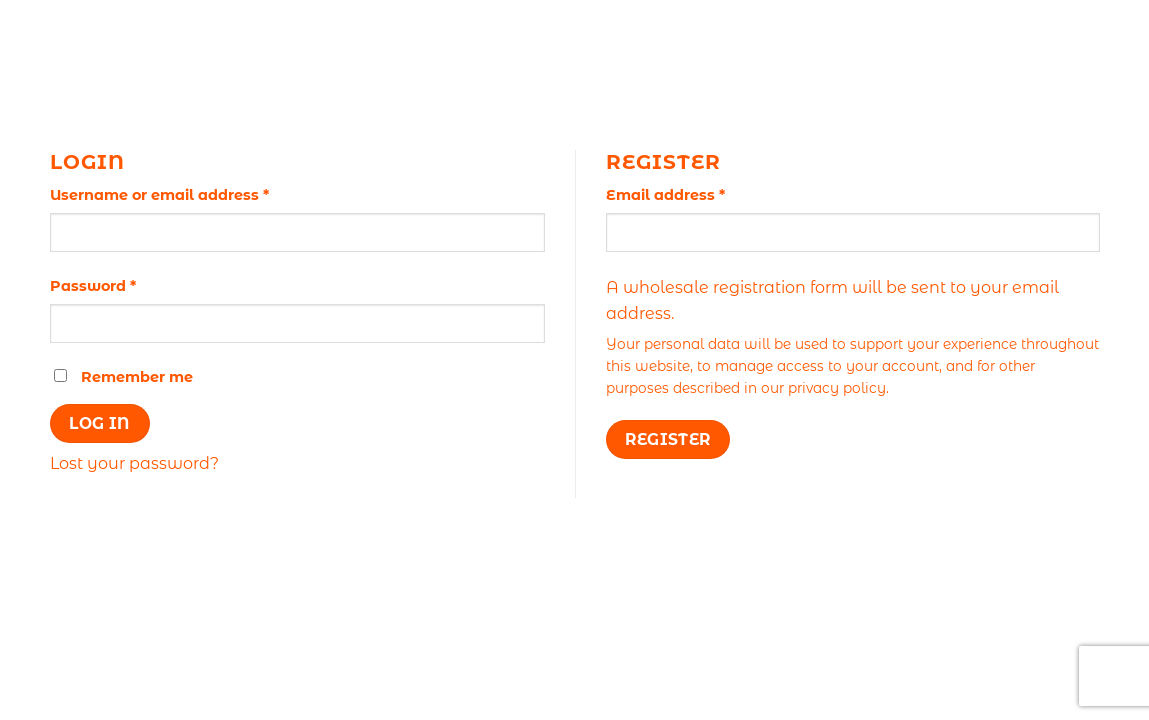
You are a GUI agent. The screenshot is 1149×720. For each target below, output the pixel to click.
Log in (99, 423)
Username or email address (193, 194)
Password (127, 285)
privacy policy (837, 388)
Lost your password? (134, 463)
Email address (699, 194)
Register (668, 439)
